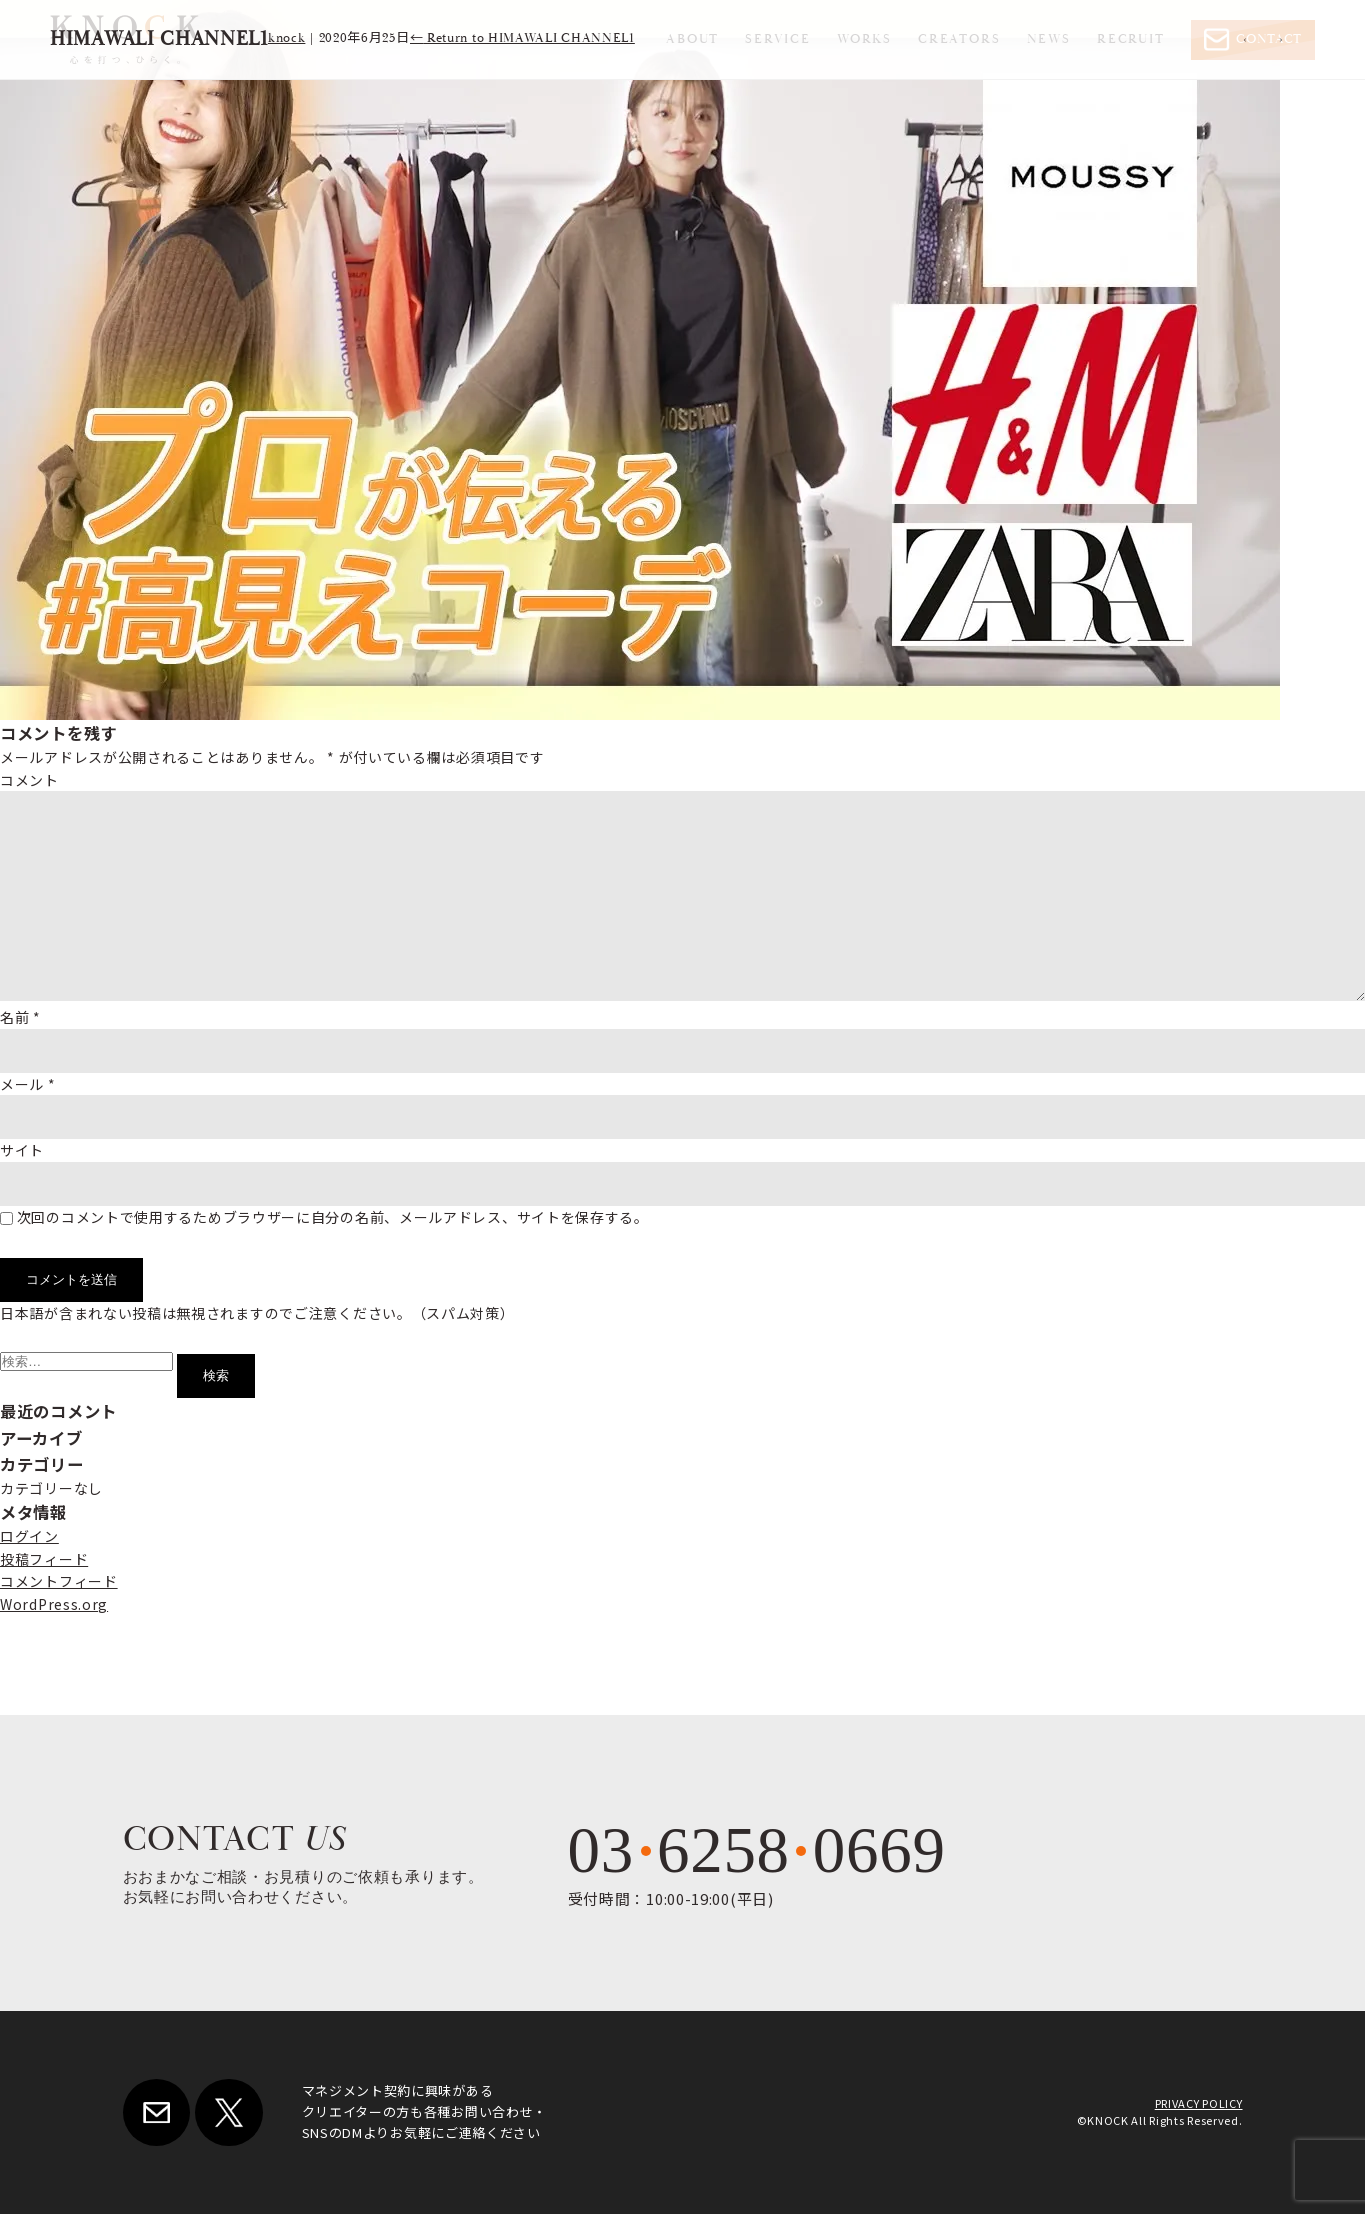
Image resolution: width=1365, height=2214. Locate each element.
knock (287, 38)
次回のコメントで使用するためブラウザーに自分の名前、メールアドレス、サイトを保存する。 (333, 1217)
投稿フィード (44, 1559)
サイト (22, 1150)
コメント (29, 780)
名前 (20, 1017)
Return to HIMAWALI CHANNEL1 (522, 38)
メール (28, 1084)
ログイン (29, 1536)
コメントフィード (59, 1581)
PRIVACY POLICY (1199, 2103)
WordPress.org (54, 1604)
